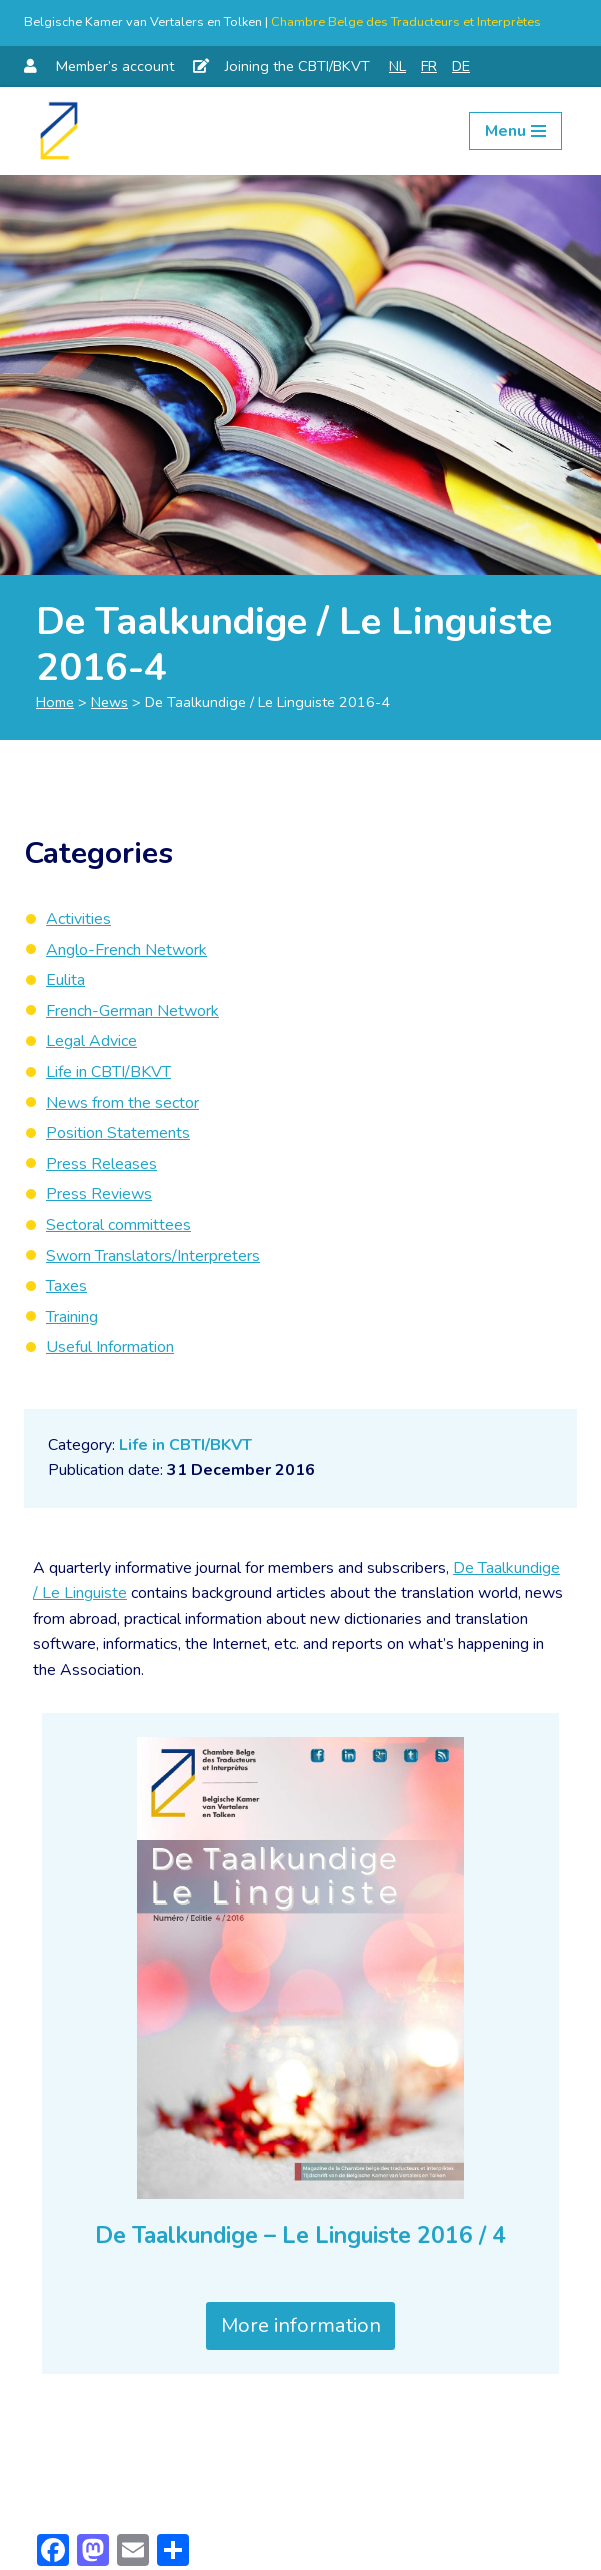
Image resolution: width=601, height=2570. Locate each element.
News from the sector (122, 1103)
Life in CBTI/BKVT (185, 1445)
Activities (78, 919)
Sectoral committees (118, 1225)
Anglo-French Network (126, 950)
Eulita (65, 980)
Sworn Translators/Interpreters (153, 1256)
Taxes (66, 1286)
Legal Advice (91, 1041)
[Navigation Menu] (515, 131)
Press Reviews (99, 1194)
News (109, 702)
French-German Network (132, 1011)
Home (55, 702)
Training (72, 1317)
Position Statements (118, 1133)
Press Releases (101, 1164)
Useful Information (110, 1347)
